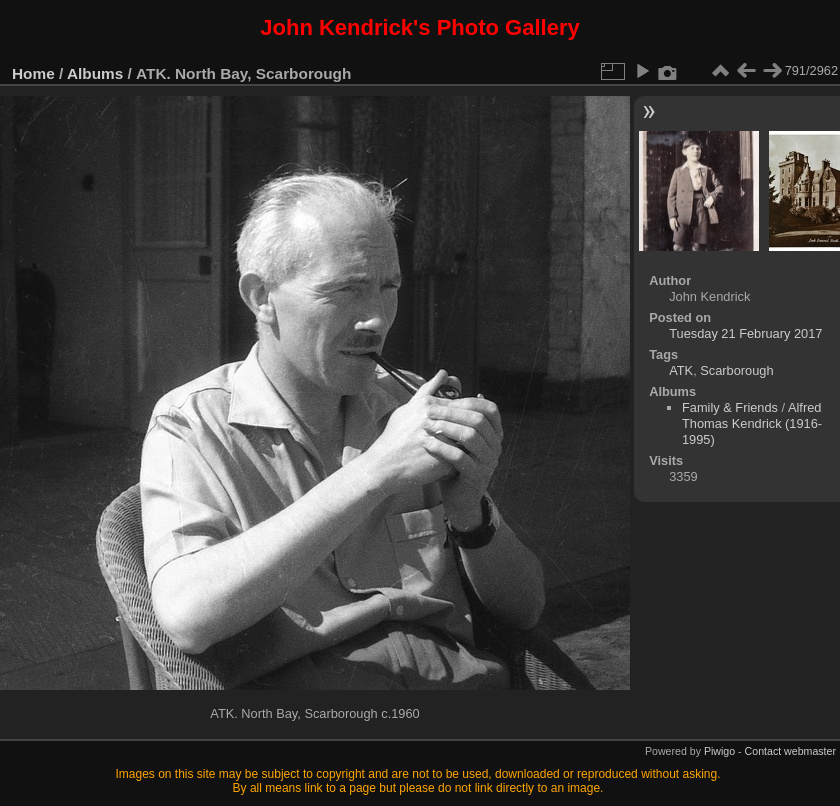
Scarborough (736, 370)
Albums (95, 73)
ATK (681, 370)
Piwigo (719, 751)
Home (33, 73)
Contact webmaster (790, 751)
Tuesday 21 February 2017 (745, 333)
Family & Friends (730, 407)
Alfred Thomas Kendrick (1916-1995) (752, 423)
